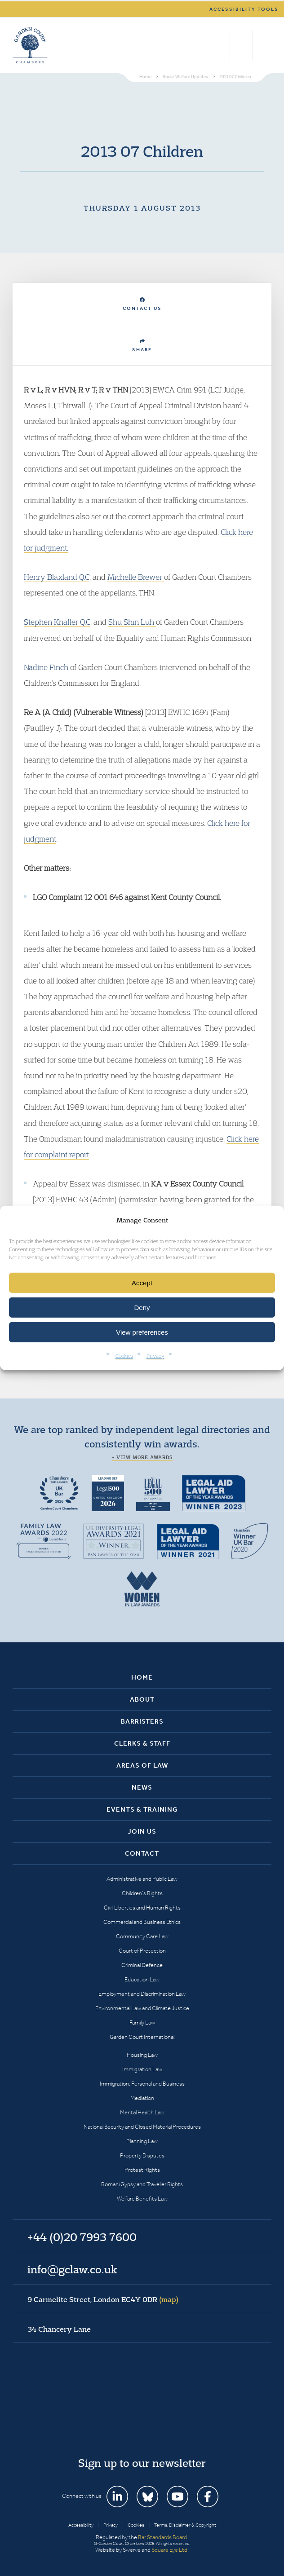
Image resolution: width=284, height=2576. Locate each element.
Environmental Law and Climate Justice (142, 2008)
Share (142, 346)
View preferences (142, 1332)
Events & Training (142, 1809)
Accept (142, 1283)
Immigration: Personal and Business (142, 2083)
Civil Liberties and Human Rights (142, 1907)
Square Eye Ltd (169, 2549)
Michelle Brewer (135, 577)
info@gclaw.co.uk (72, 2269)
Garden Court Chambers (30, 45)
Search (221, 45)
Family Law (142, 2022)
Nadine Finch (47, 667)
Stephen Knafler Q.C (57, 621)
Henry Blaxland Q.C (56, 577)
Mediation (142, 2098)
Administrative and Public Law (142, 1878)
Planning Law (142, 2141)
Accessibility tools (244, 9)
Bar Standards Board (162, 2537)
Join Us (142, 1831)
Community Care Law (142, 1936)
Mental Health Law (142, 2112)
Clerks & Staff (142, 1743)
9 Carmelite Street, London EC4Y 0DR (102, 2299)
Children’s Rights (142, 1893)
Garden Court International (142, 2036)
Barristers (142, 1721)
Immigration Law (142, 2069)
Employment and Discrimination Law (142, 1993)
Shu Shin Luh (132, 621)
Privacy (155, 1355)
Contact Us (142, 304)
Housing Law (142, 2054)
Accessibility (80, 2525)
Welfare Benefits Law (142, 2198)
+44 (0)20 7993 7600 (241, 45)
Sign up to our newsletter (142, 2463)
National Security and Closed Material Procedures (142, 2126)
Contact (142, 1853)
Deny (142, 1307)
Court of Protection (142, 1950)
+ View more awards (142, 1457)
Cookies (124, 1355)
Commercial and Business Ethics (142, 1922)
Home (142, 1677)
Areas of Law (142, 1765)
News (142, 1787)
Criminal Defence (142, 1965)
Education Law (142, 1979)
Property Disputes (142, 2155)
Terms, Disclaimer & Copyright (185, 2525)
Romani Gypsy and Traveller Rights (142, 2184)
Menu (263, 45)
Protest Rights (142, 2169)
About (142, 1699)
